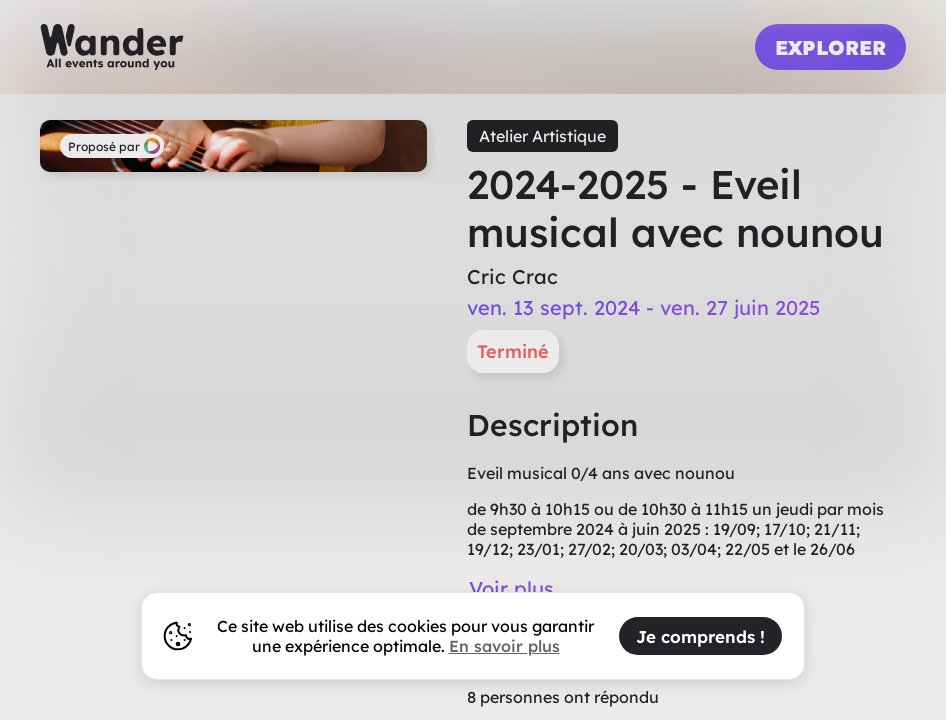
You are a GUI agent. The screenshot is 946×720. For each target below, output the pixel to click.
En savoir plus (504, 646)
